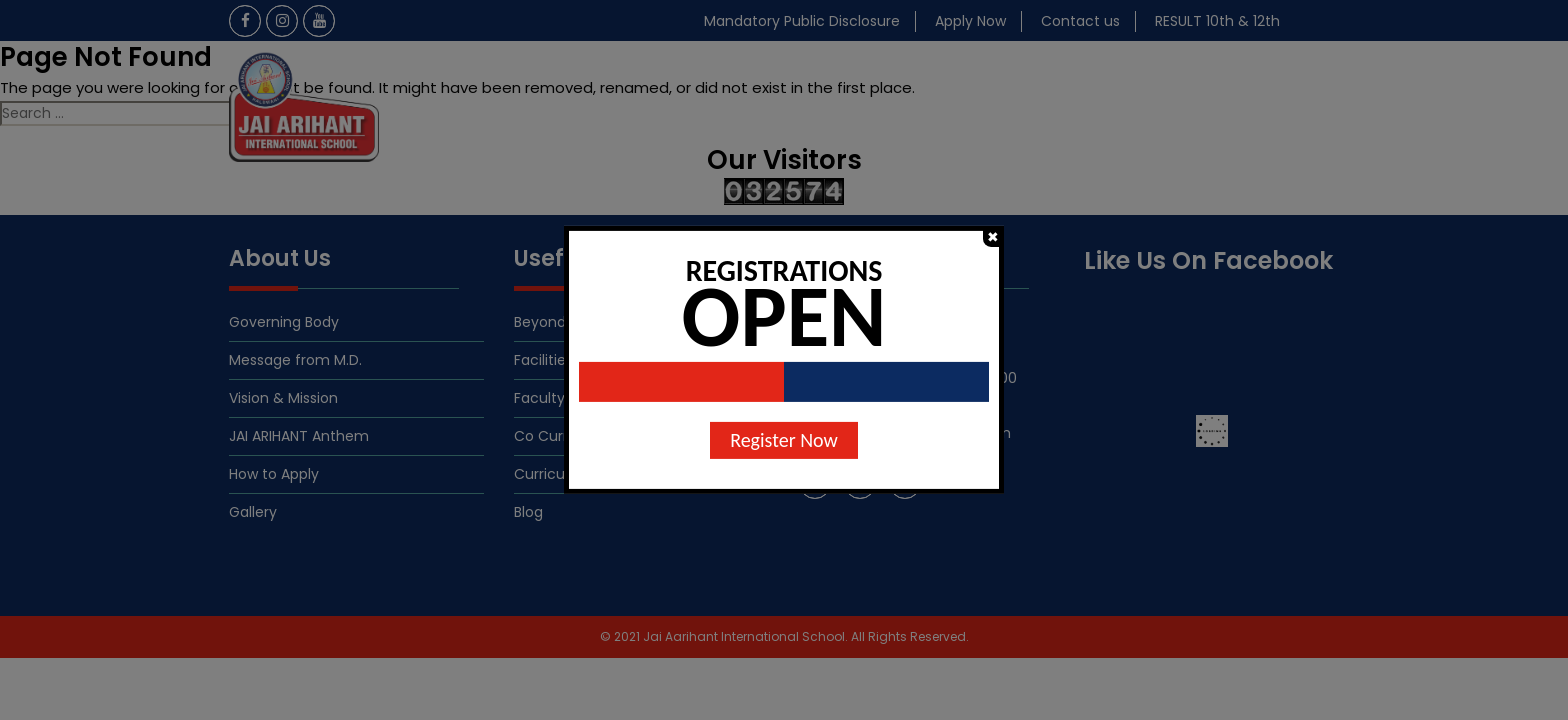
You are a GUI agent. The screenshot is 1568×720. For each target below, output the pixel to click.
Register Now (784, 440)
